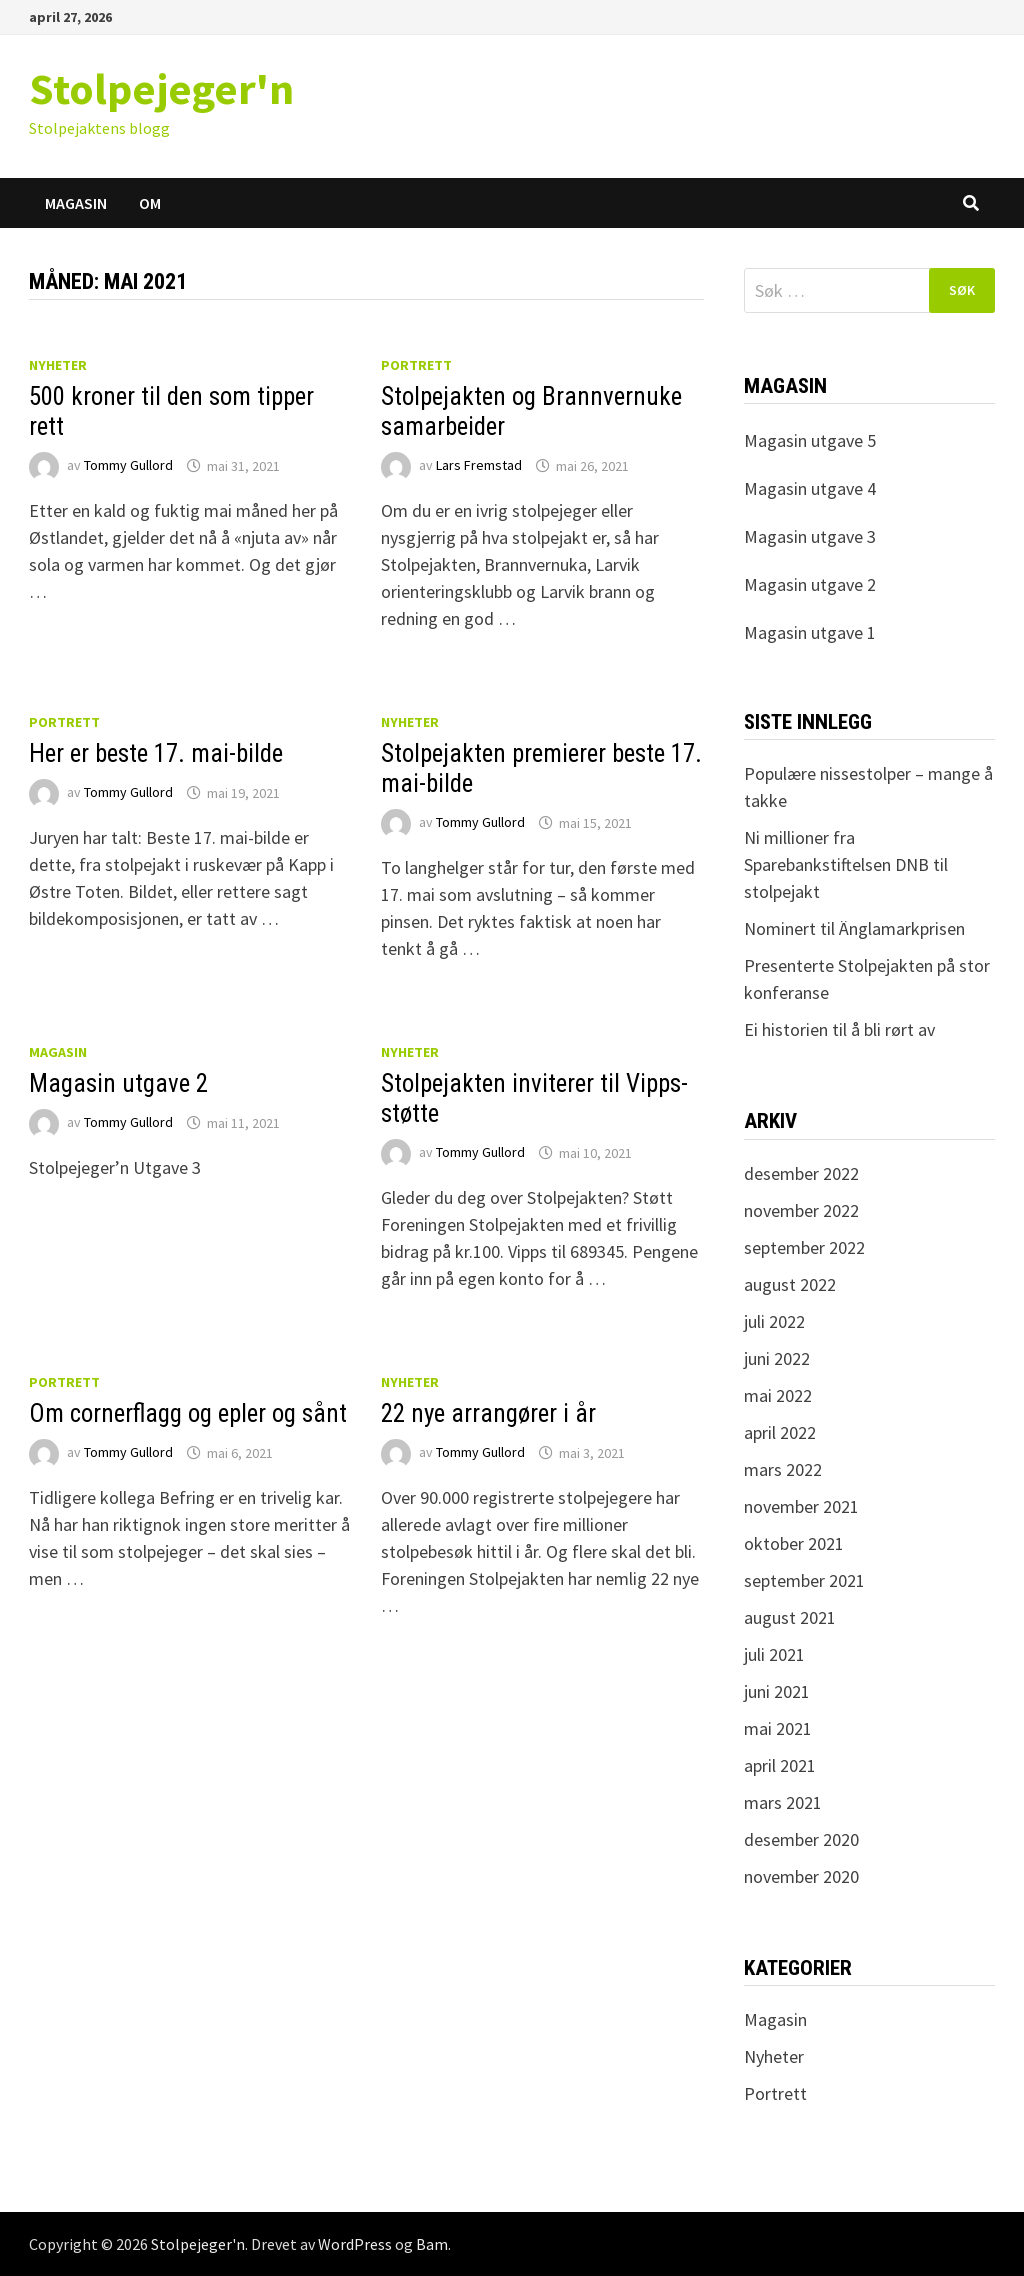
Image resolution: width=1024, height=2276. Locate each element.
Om (150, 203)
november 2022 (801, 1210)
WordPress (355, 2244)
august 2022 (790, 1284)
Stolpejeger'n (161, 88)
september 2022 (804, 1247)
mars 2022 (783, 1469)
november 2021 (801, 1506)
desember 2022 (801, 1173)
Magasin (76, 203)
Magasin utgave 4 (810, 488)
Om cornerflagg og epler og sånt (188, 1413)
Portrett (416, 365)
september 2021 (804, 1580)
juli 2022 (774, 1321)
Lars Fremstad (479, 466)
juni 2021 (777, 1691)
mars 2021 (783, 1802)
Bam (432, 2244)
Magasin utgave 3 (810, 536)
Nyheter (58, 365)
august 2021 (790, 1617)
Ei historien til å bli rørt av (839, 1029)
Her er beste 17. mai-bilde (156, 753)
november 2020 (801, 1876)
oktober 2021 (794, 1543)
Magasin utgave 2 (118, 1083)
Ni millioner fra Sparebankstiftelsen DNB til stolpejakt (846, 864)
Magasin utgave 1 (810, 632)
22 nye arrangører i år (488, 1413)
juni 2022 (777, 1358)
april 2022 (780, 1432)
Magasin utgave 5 (810, 440)
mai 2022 (778, 1395)
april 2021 (780, 1765)
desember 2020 (801, 1839)
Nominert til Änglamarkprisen (854, 928)
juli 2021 (774, 1654)
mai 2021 (778, 1728)
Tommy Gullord (128, 466)
